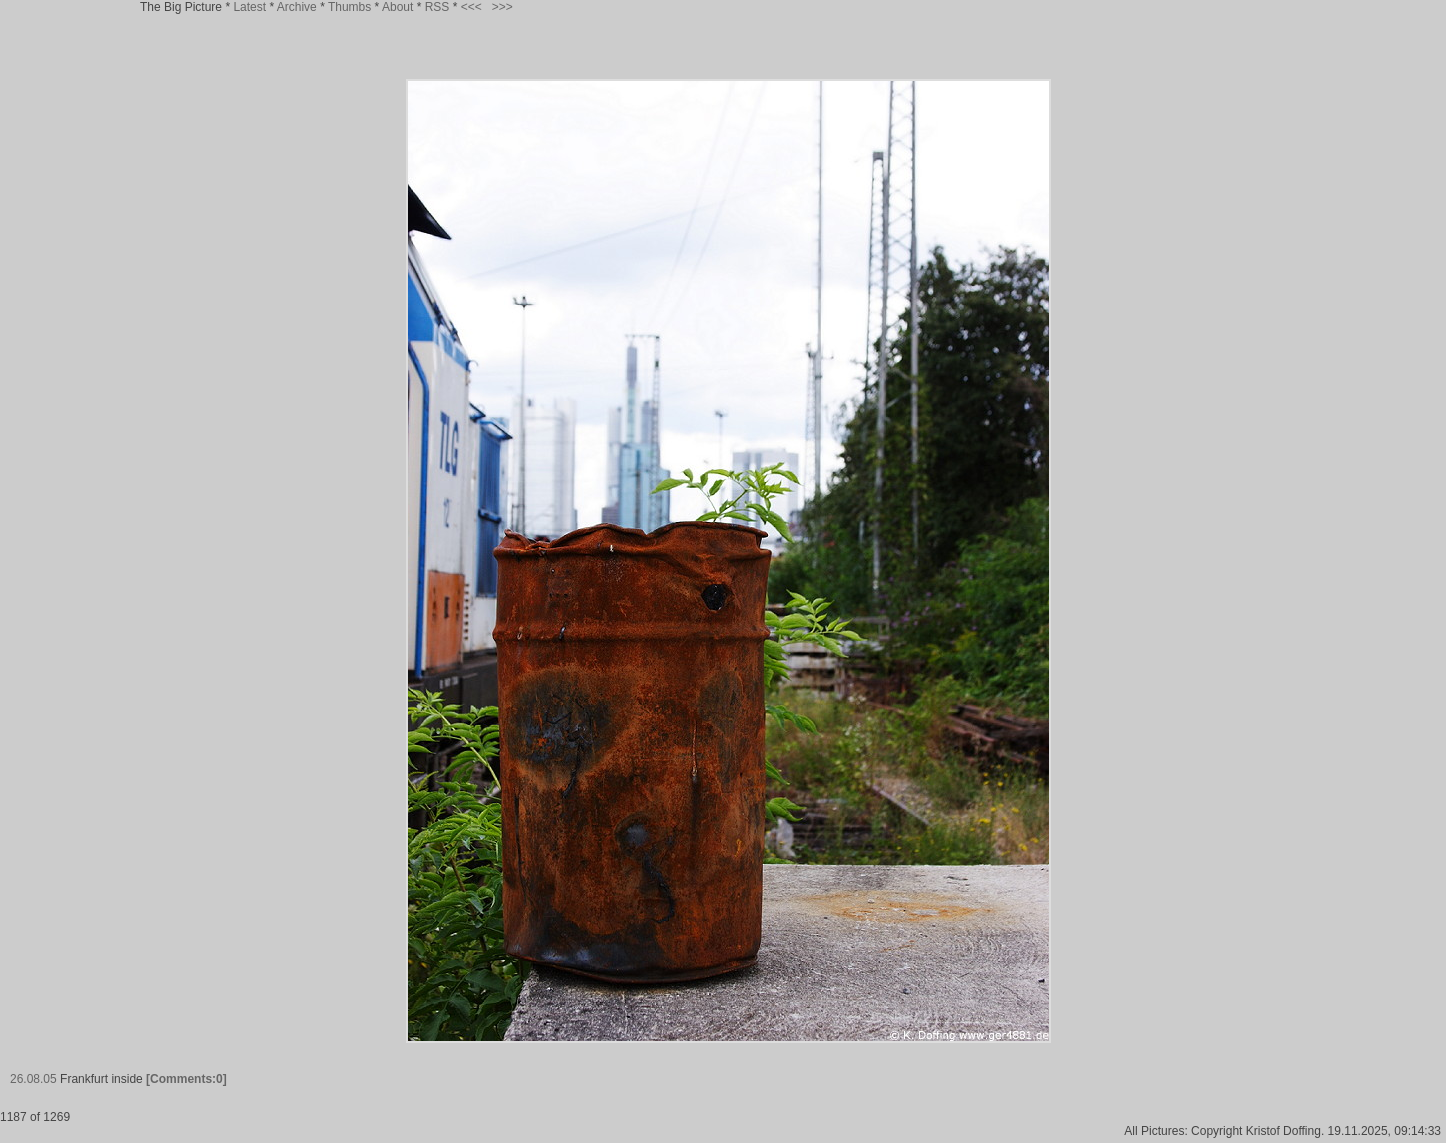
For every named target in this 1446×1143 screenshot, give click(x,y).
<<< (471, 7)
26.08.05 (33, 1079)
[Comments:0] (186, 1079)
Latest (249, 7)
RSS (437, 7)
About (397, 7)
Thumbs (349, 7)
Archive (297, 7)
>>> (502, 7)
